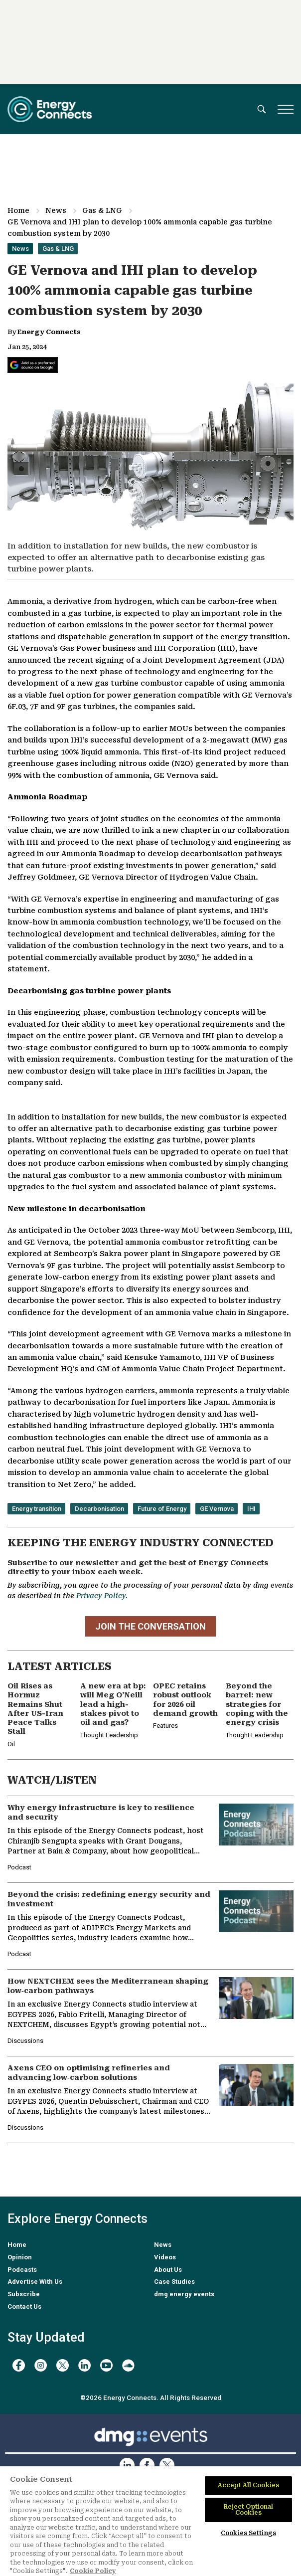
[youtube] (106, 2365)
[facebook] (18, 2365)
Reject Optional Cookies (249, 2509)
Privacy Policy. (102, 1596)
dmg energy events (184, 2294)
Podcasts (22, 2269)
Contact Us (24, 2306)
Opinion (19, 2257)
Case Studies (174, 2281)
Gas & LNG (102, 210)
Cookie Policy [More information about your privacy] (93, 2571)
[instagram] (40, 2365)
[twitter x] (62, 2365)
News (55, 210)
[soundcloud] (128, 2365)
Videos (165, 2257)
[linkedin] (84, 2365)
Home (18, 210)
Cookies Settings (248, 2533)
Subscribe (23, 2294)
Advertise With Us (34, 2281)
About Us (168, 2269)
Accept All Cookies (248, 2485)
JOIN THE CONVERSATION (150, 1626)
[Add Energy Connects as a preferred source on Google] (32, 365)
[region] (150, 2521)
